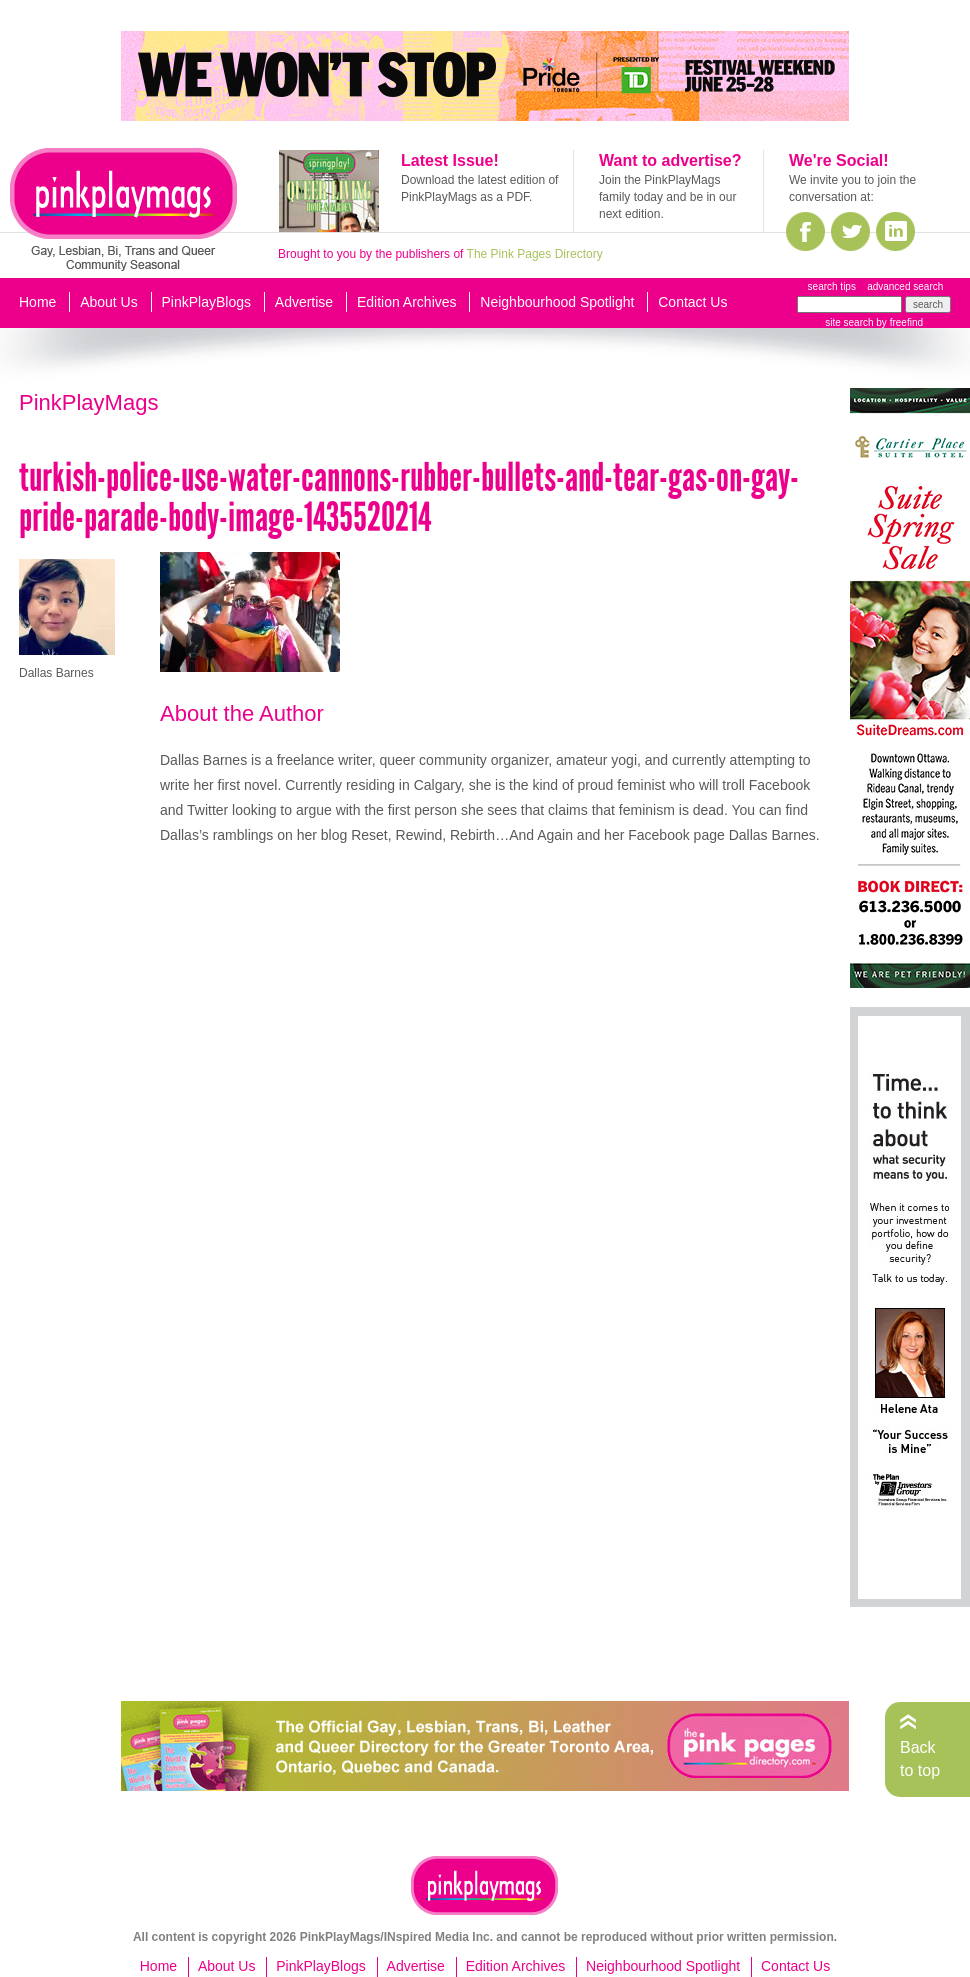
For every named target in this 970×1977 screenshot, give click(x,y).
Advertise (304, 302)
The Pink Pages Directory (535, 254)
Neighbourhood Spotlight (557, 302)
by (898, 322)
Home (37, 302)
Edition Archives (407, 302)
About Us (109, 302)
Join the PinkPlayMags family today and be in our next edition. (667, 197)
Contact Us (692, 302)
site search (849, 322)
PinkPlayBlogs (207, 302)
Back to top (920, 1758)
